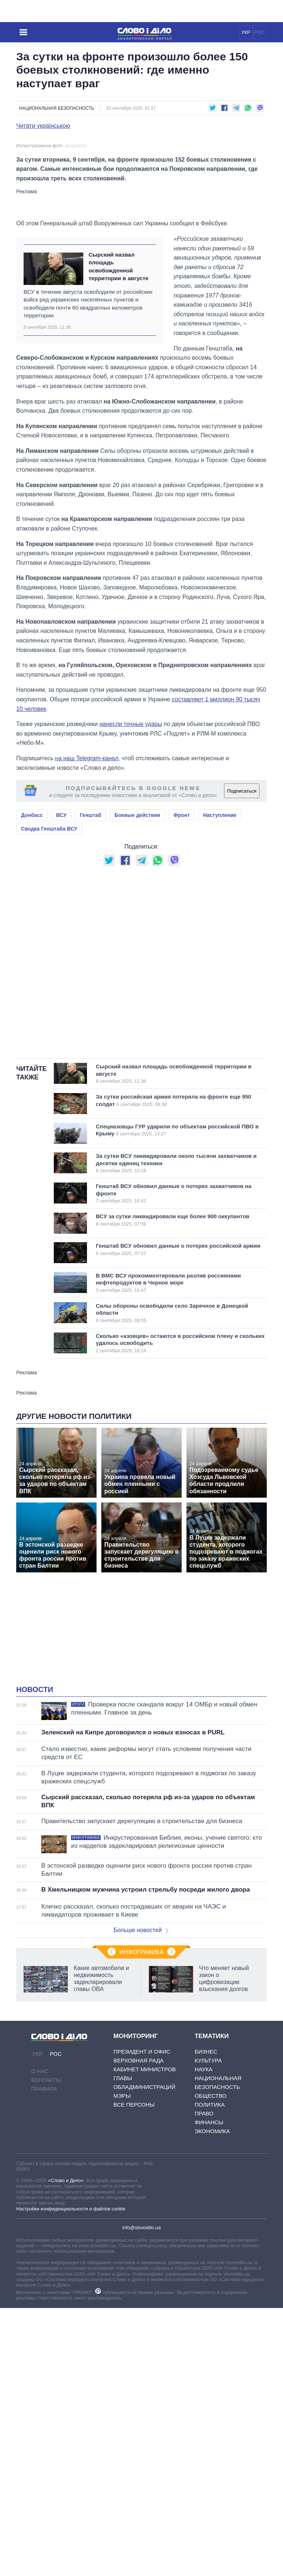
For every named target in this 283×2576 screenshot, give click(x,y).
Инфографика (141, 2114)
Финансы (209, 2284)
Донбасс (32, 977)
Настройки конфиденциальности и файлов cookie (70, 2371)
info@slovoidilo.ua (141, 2389)
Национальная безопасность (56, 108)
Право (204, 2275)
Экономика (212, 2293)
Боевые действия (137, 977)
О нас (40, 2233)
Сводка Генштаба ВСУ (49, 991)
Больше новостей (140, 2092)
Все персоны (133, 2266)
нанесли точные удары (130, 886)
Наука (203, 2231)
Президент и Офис (141, 2213)
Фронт (182, 977)
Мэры (122, 2258)
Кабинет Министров (144, 2231)
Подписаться (241, 953)
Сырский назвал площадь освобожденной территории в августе (118, 428)
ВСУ (61, 977)
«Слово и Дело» (65, 2342)
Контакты (46, 2242)
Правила (44, 2251)
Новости (34, 1851)
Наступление (219, 977)
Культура (208, 2222)
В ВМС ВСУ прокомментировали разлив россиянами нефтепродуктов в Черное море (170, 1444)
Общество (210, 2258)
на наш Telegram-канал (87, 920)
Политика (210, 2266)
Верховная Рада (138, 2222)
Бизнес (206, 2213)
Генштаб (90, 977)
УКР (246, 32)
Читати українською (43, 126)
